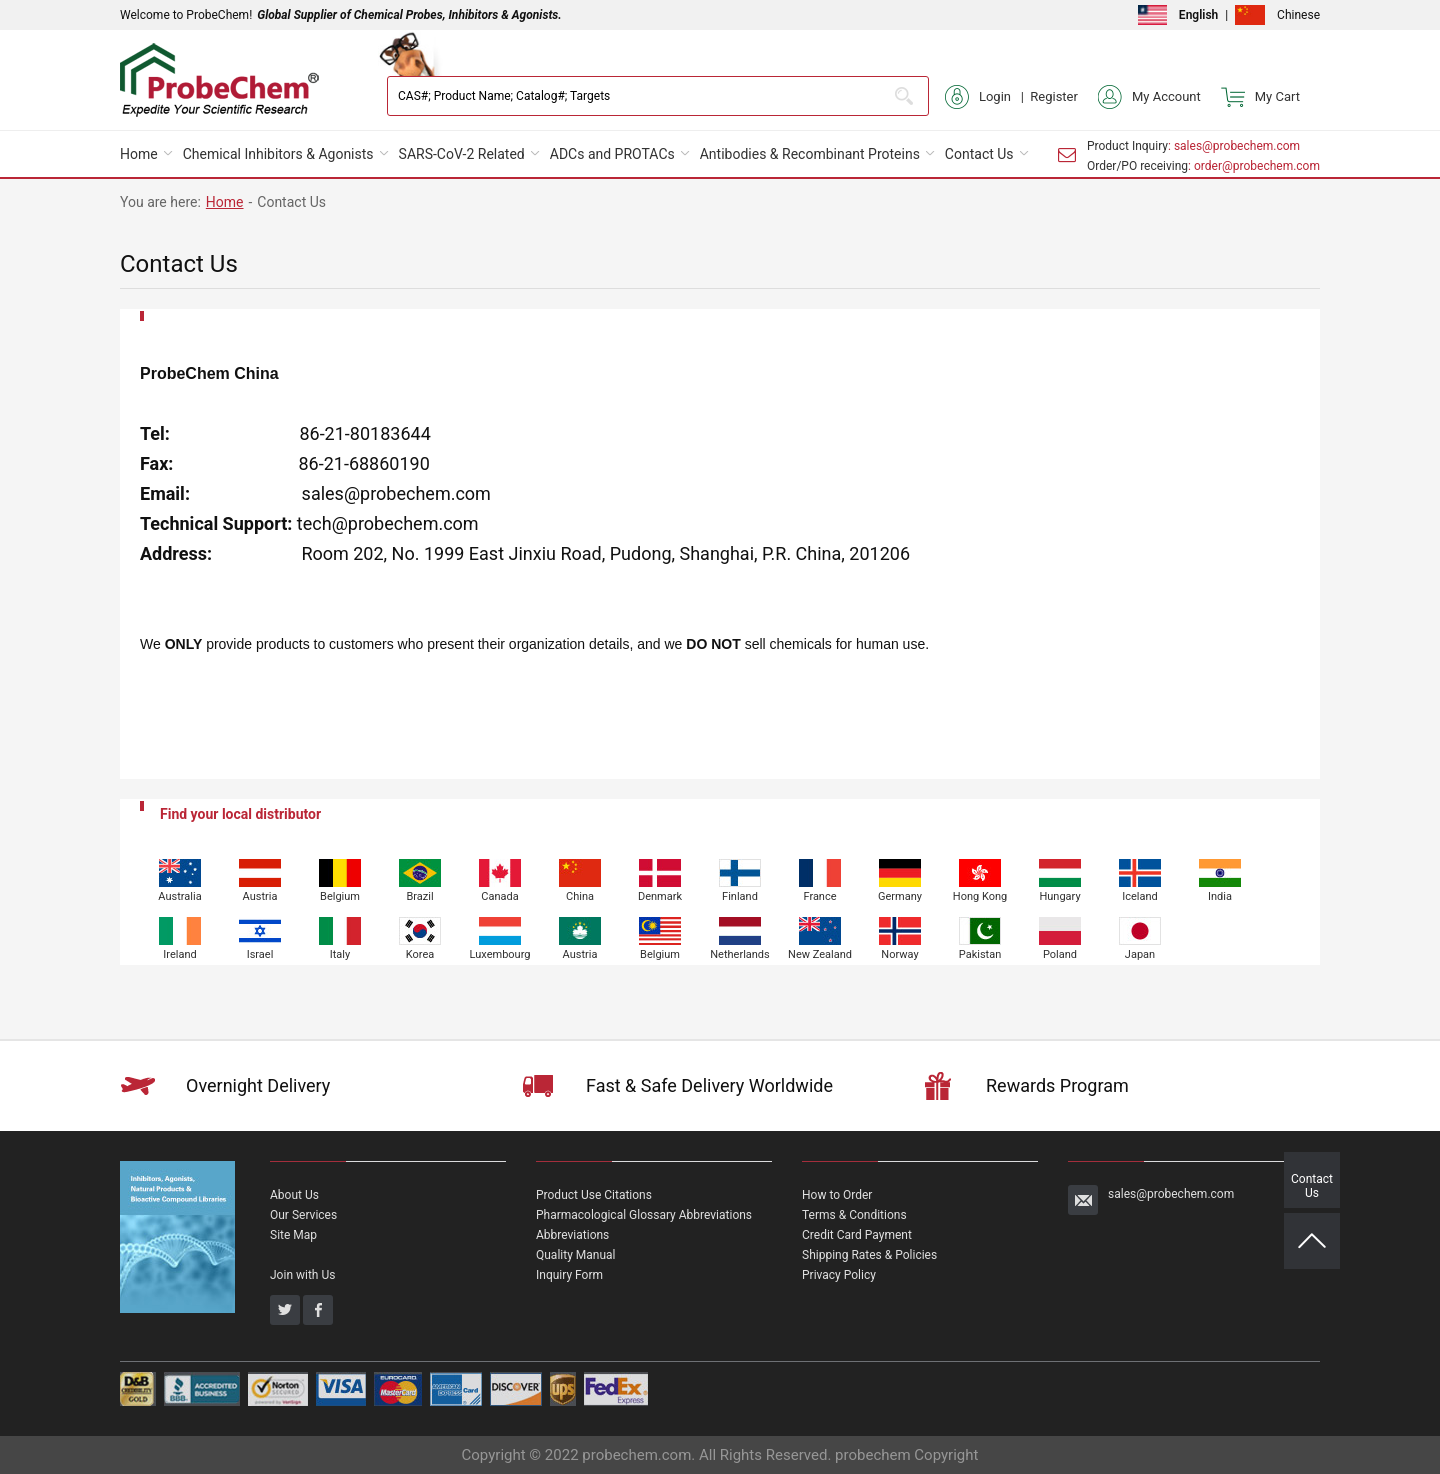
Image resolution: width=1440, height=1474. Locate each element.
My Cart (1260, 97)
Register (1054, 96)
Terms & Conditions (854, 1215)
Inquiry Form (569, 1275)
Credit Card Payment (857, 1235)
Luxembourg (500, 954)
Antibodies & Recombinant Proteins (810, 154)
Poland (1060, 954)
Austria (260, 896)
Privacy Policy (839, 1275)
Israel (260, 954)
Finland (740, 896)
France (819, 896)
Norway (899, 954)
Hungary (1059, 896)
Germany (900, 896)
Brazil (419, 896)
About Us (294, 1195)
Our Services (303, 1215)
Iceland (1140, 896)
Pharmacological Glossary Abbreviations (644, 1215)
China (580, 896)
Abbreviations (572, 1235)
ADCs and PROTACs (612, 154)
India (1220, 896)
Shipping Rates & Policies (869, 1255)
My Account (1149, 97)
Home (139, 154)
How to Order (837, 1195)
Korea (420, 954)
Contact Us (979, 154)
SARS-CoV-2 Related (462, 154)
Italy (340, 954)
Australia (179, 896)
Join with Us (302, 1275)
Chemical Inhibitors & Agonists (278, 154)
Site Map (293, 1235)
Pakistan (980, 954)
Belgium (340, 896)
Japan (1140, 954)
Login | (987, 97)
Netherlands (740, 954)
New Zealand (820, 954)
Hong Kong (980, 896)
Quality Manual (576, 1255)
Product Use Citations (594, 1195)
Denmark (660, 896)
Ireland (179, 954)
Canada (499, 896)
